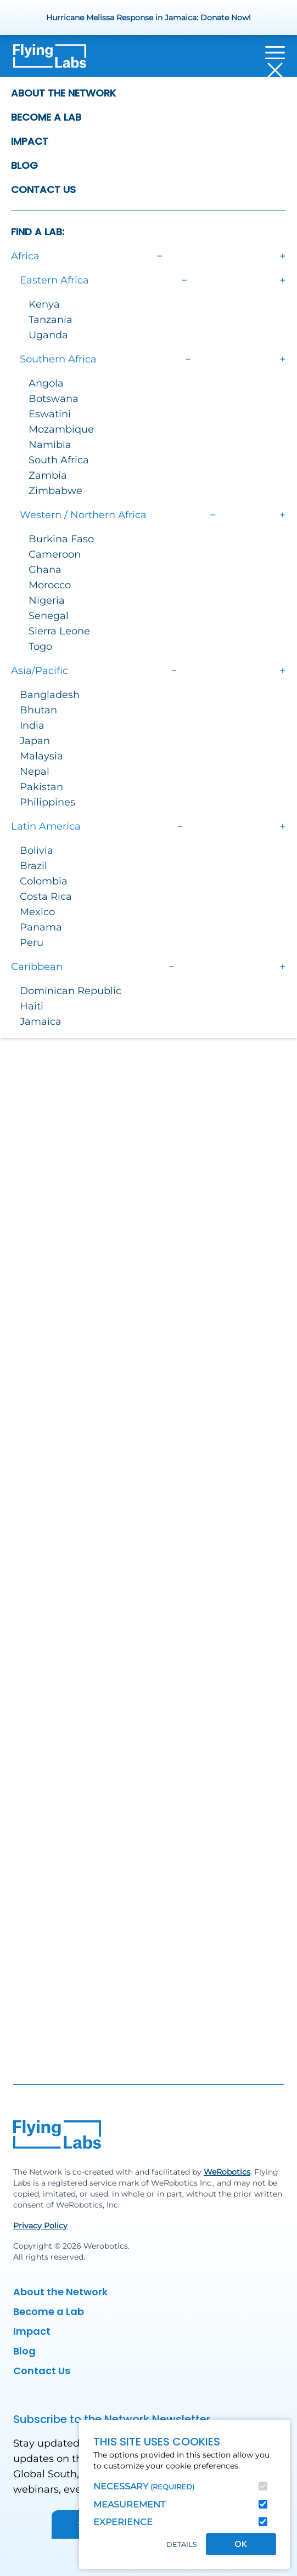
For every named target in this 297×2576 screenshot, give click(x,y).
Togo (40, 646)
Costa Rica (46, 896)
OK (240, 2544)
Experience (123, 2522)
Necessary (143, 2486)
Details (181, 2544)
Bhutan (38, 710)
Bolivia (36, 850)
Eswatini (50, 414)
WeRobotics (227, 2172)
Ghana (45, 570)
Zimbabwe (55, 491)
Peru (31, 943)
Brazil (33, 866)
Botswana (54, 399)
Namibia (50, 445)
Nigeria (47, 600)
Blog (24, 165)
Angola (46, 383)
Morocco (50, 585)
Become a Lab (46, 117)
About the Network (63, 93)
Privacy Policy (40, 2226)
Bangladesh (50, 695)
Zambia (48, 475)
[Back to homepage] (49, 61)
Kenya (44, 304)
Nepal (34, 771)
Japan (35, 741)
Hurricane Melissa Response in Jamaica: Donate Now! (148, 17)
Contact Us (43, 189)
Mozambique (61, 429)
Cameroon (55, 554)
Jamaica (40, 1021)
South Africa (59, 460)
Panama (41, 927)
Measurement (129, 2504)
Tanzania (50, 320)
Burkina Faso (61, 539)
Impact (29, 141)
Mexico (37, 912)
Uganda (48, 335)
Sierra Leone (59, 631)
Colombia (44, 881)
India (32, 725)
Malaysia (41, 756)
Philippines (47, 802)
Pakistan (41, 787)
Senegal (49, 616)
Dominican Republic (70, 991)
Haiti (31, 1006)
